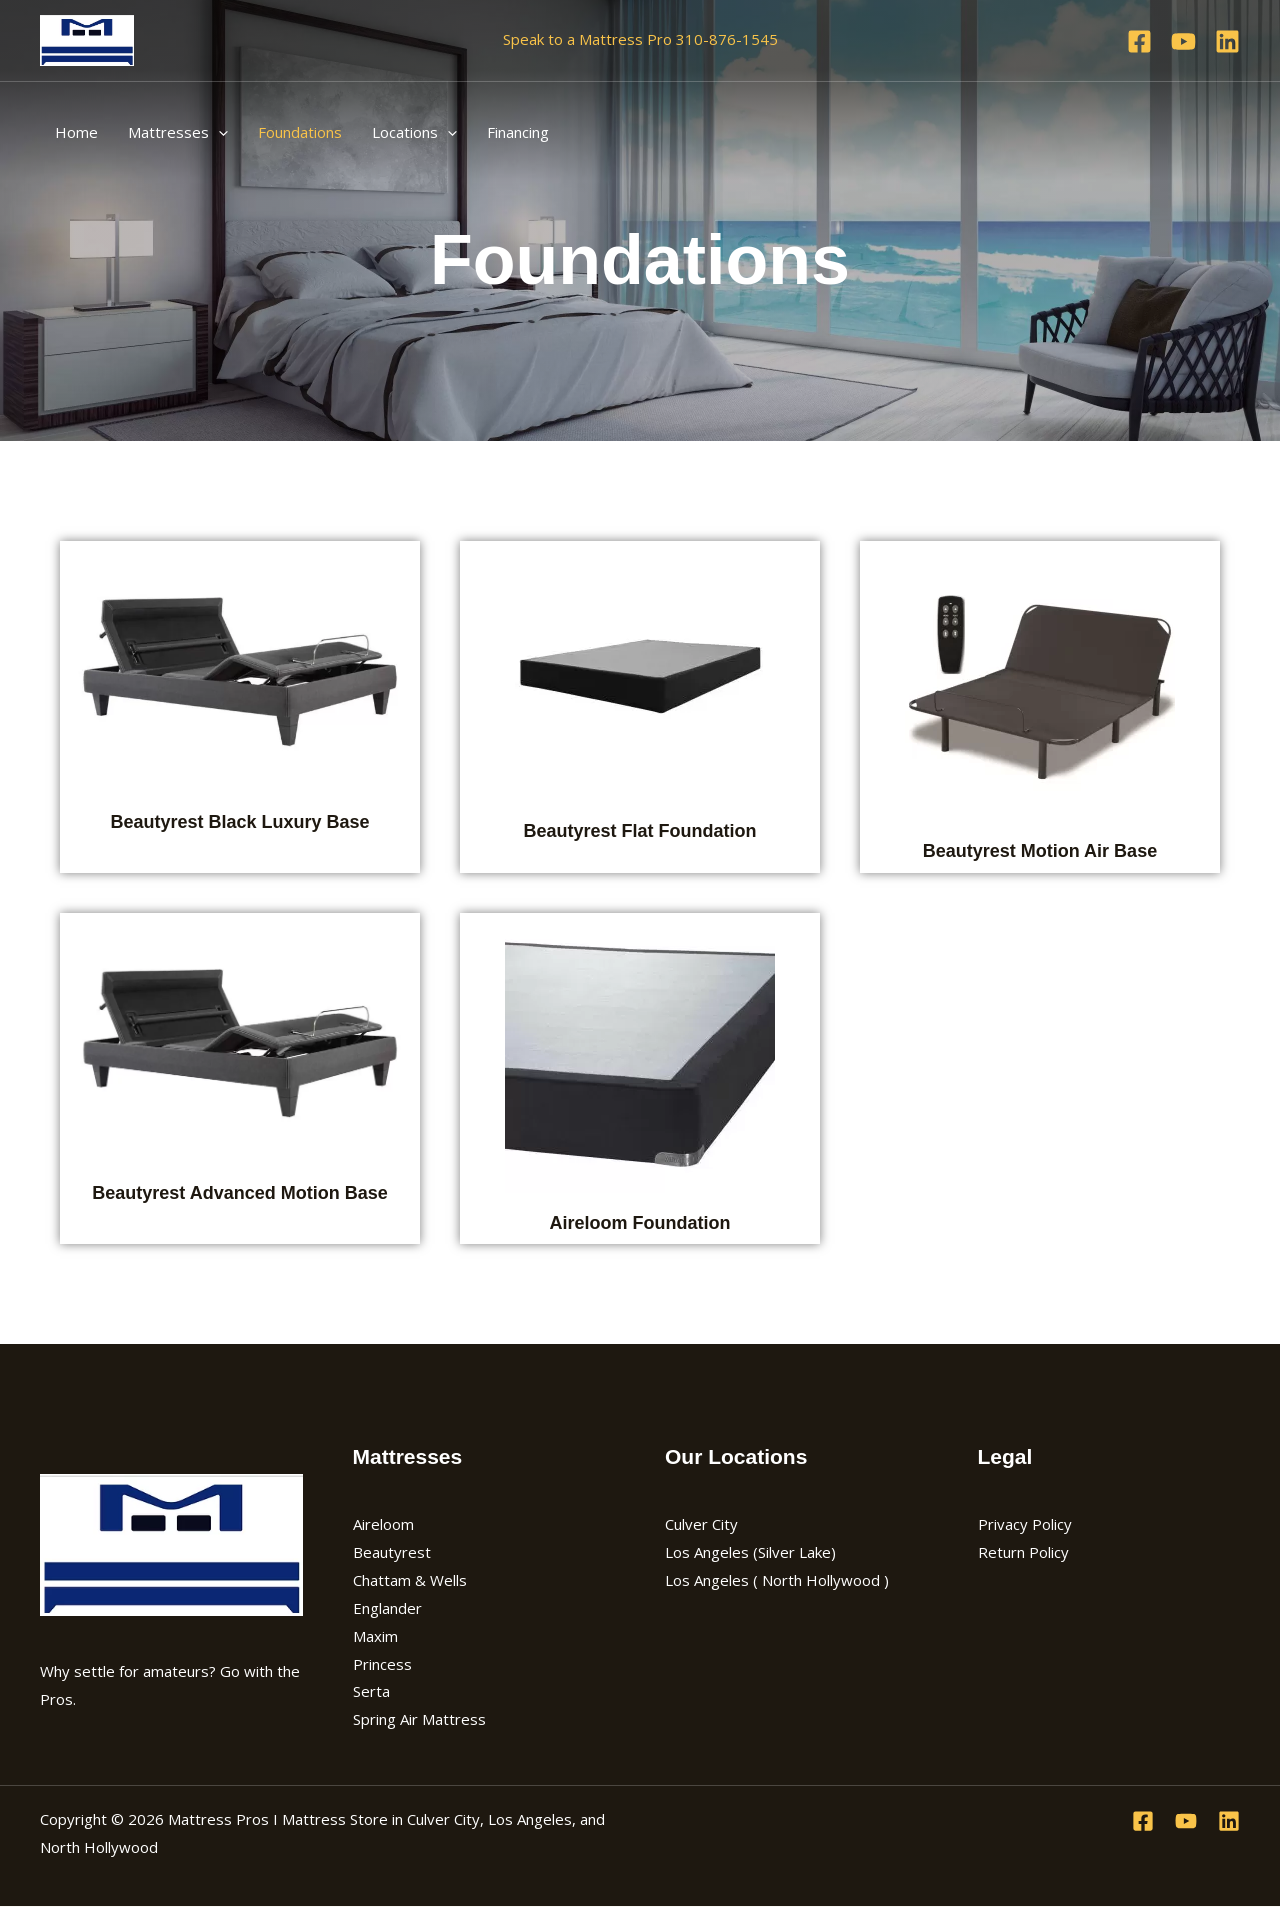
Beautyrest (392, 1552)
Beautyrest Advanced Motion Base (239, 1193)
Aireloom (383, 1524)
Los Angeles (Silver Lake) (750, 1552)
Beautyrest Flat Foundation (639, 831)
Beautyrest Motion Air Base (1040, 851)
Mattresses (178, 132)
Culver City (701, 1524)
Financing (518, 132)
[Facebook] (1139, 41)
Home (76, 132)
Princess (382, 1664)
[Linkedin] (1227, 41)
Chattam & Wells (410, 1580)
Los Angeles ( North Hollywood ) (777, 1580)
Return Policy (1023, 1552)
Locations (414, 132)
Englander (387, 1608)
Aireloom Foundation (639, 1223)
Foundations (300, 132)
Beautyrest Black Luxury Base (239, 822)
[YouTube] (1183, 41)
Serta (371, 1691)
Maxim (375, 1636)
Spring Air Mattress (419, 1719)
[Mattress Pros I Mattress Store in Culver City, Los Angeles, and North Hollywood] (87, 38)
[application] (218, 132)
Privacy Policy (1025, 1524)
